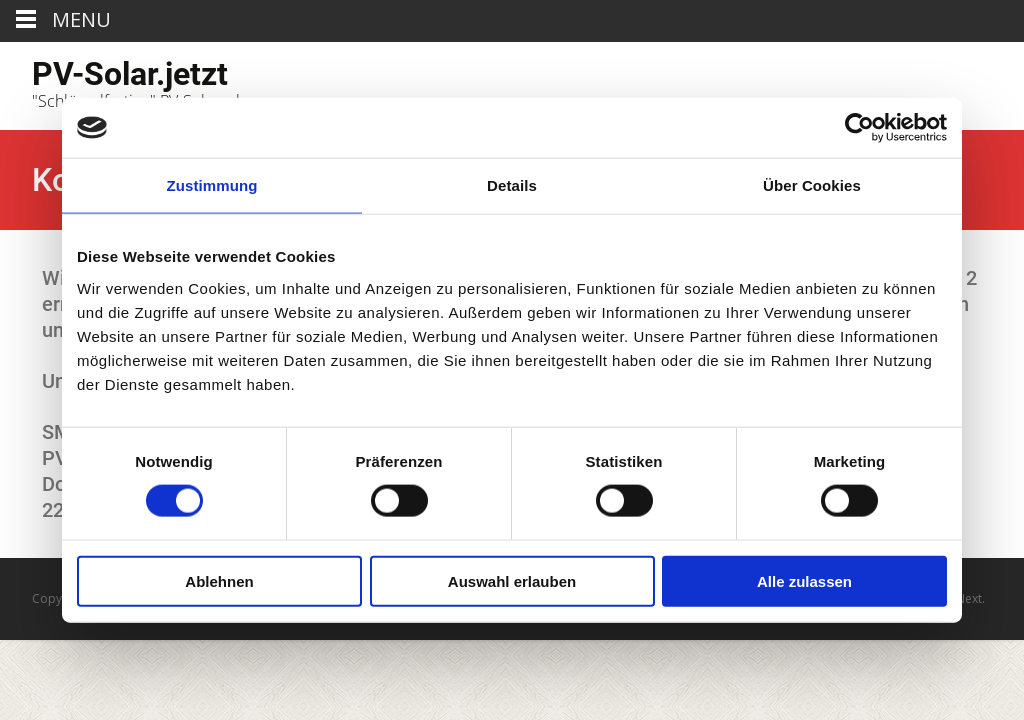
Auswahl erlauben (512, 580)
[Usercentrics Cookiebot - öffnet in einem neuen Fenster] (859, 128)
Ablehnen (219, 580)
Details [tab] (512, 185)
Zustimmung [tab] (212, 185)
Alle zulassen (804, 580)
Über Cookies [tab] (812, 185)
